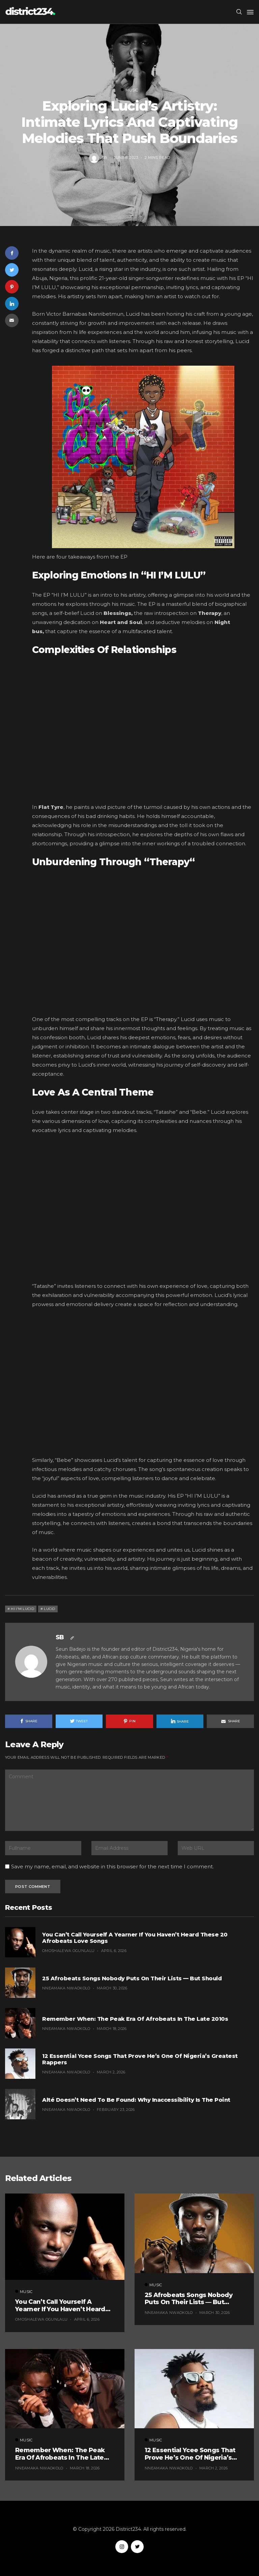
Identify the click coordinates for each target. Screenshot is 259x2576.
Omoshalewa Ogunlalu (68, 1950)
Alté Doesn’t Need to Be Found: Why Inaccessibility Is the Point (136, 2100)
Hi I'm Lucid (22, 1609)
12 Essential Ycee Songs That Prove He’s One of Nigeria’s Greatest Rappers (140, 2059)
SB (105, 157)
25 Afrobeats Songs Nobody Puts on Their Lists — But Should (132, 1978)
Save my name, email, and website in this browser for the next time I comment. (112, 1867)
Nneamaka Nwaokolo (66, 1988)
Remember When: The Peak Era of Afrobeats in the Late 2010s (135, 2019)
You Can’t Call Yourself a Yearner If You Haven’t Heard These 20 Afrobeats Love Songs (135, 1937)
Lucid (49, 1609)
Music (129, 90)
